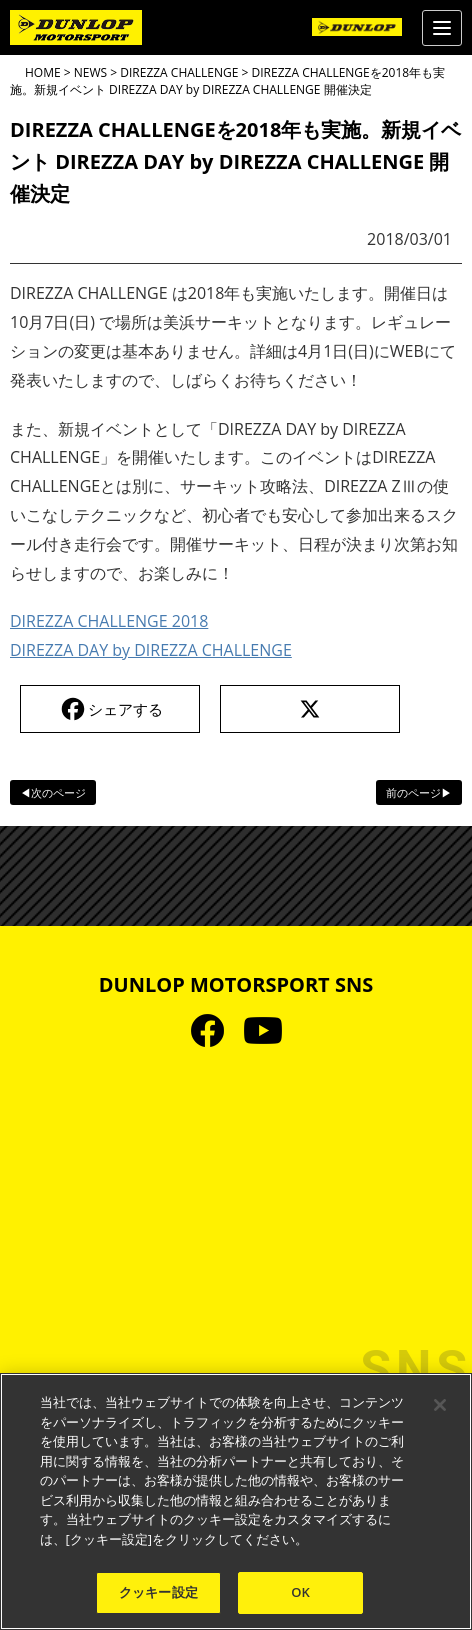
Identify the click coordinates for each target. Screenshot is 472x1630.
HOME (43, 72)
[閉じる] (440, 1405)
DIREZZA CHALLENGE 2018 (109, 621)
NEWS (90, 72)
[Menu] (442, 28)
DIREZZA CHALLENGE (179, 72)
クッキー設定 (158, 1592)
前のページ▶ (419, 792)
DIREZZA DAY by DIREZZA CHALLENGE (151, 650)
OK (300, 1592)
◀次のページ (53, 792)
